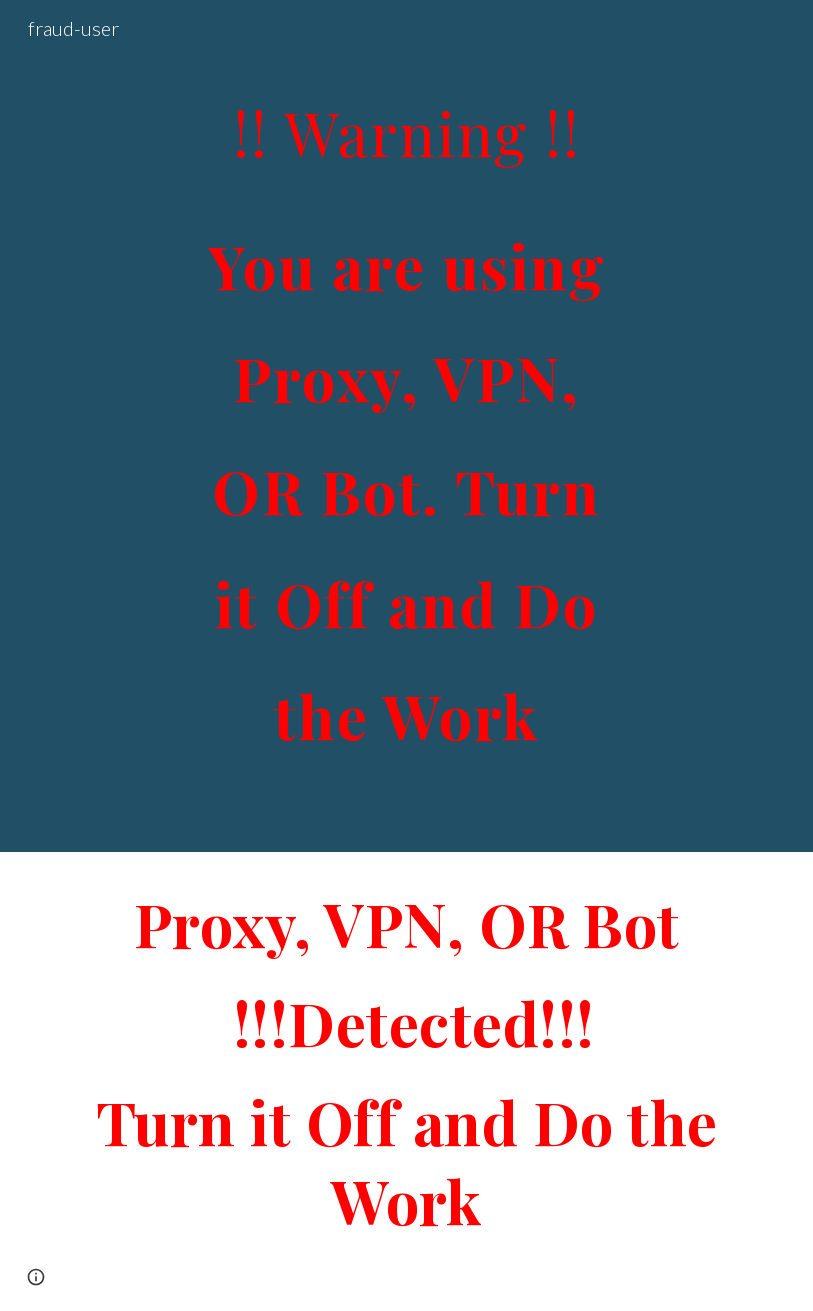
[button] (36, 1277)
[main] (406, 426)
